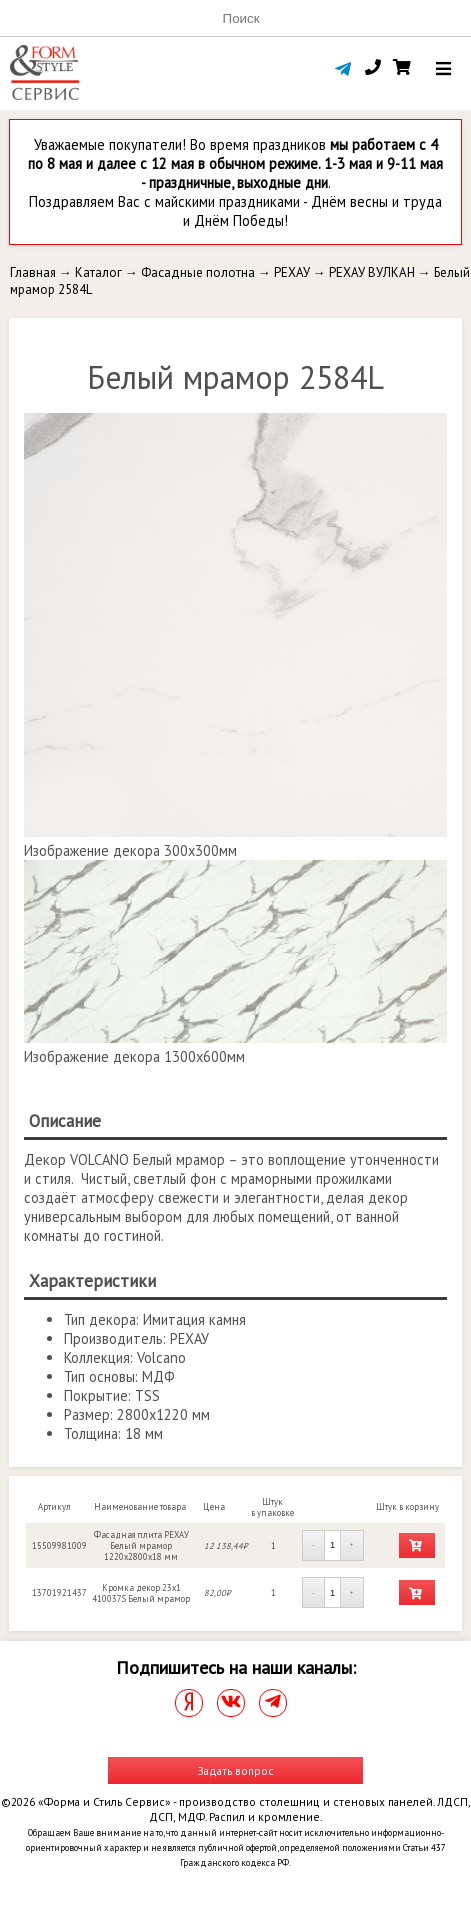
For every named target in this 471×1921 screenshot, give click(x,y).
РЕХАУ (292, 272)
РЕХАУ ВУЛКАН (372, 272)
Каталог (98, 272)
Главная (33, 272)
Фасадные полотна (198, 272)
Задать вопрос (236, 1770)
